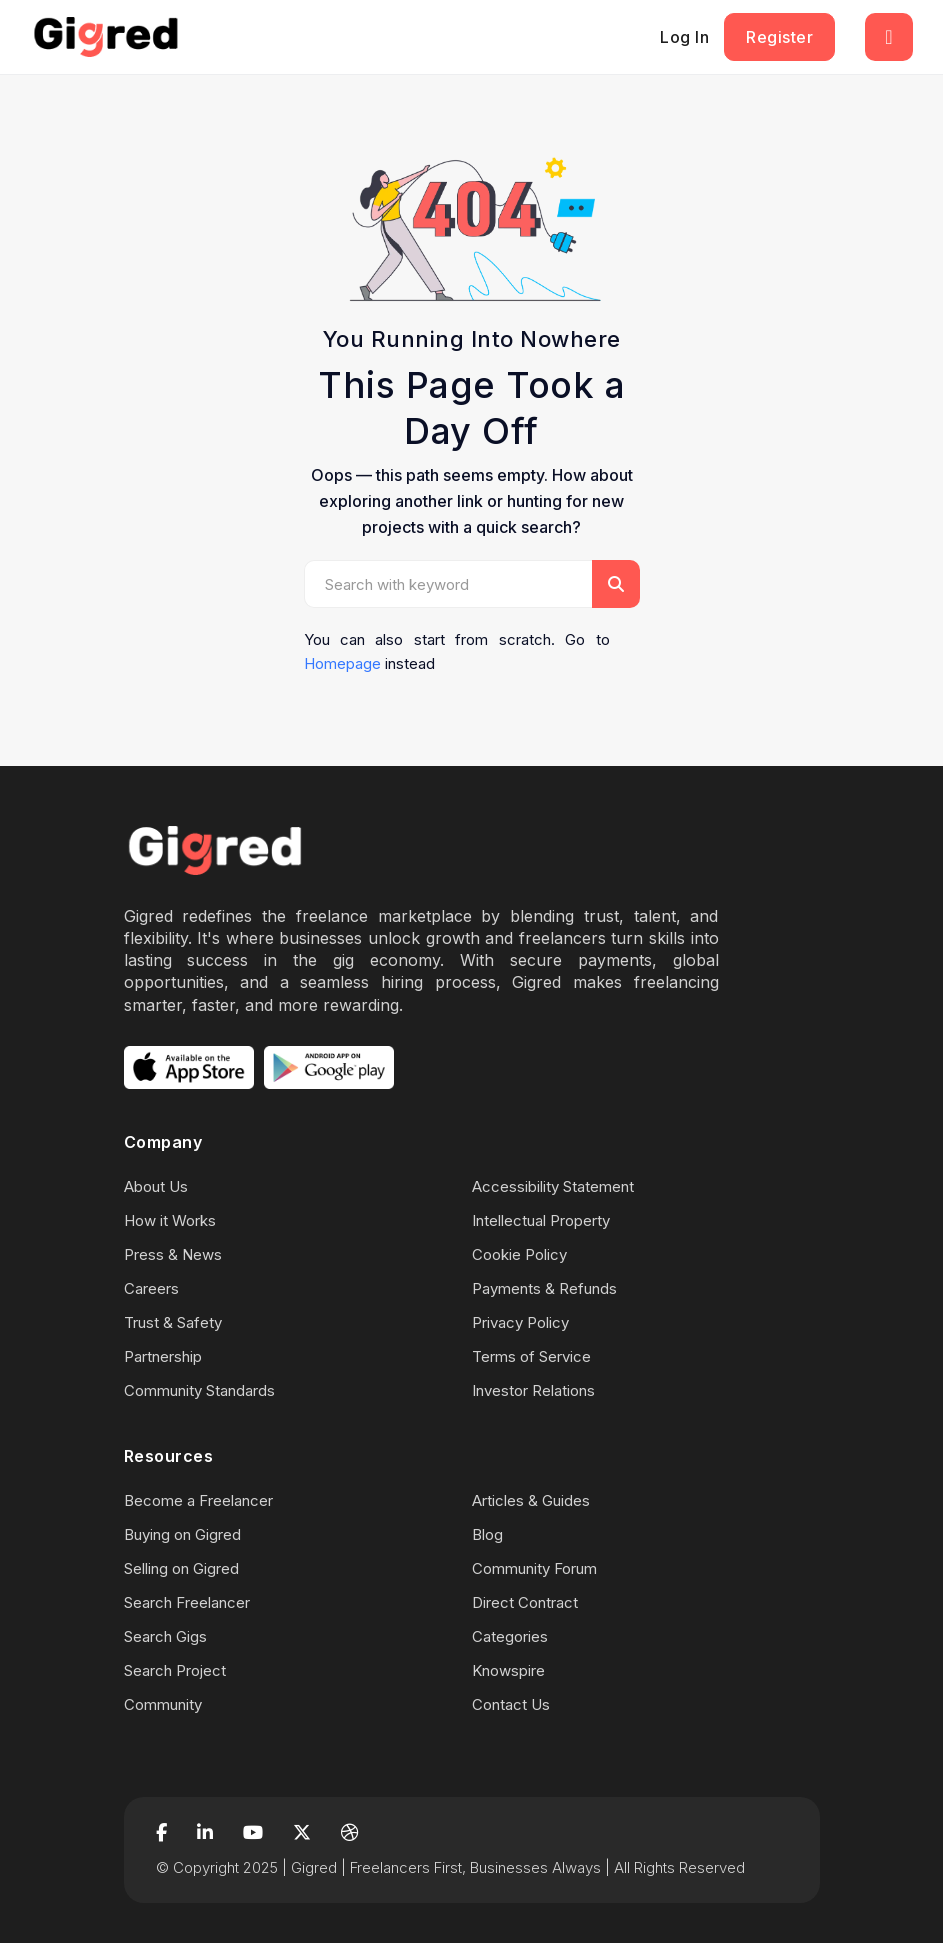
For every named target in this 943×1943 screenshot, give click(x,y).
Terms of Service (531, 1356)
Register (779, 37)
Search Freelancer (187, 1602)
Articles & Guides (531, 1500)
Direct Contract (525, 1602)
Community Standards (199, 1390)
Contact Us (511, 1704)
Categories (510, 1636)
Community (163, 1704)
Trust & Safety (173, 1322)
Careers (151, 1288)
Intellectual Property (541, 1220)
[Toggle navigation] (889, 37)
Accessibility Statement (553, 1186)
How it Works (170, 1220)
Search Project (175, 1670)
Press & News (173, 1254)
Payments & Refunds (544, 1288)
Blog (487, 1534)
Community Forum (534, 1568)
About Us (156, 1186)
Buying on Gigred (182, 1534)
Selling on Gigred (181, 1568)
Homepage (342, 663)
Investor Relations (533, 1390)
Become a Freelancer (198, 1500)
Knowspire (508, 1670)
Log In (684, 37)
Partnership (163, 1356)
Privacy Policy (520, 1322)
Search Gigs (165, 1636)
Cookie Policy (519, 1254)
